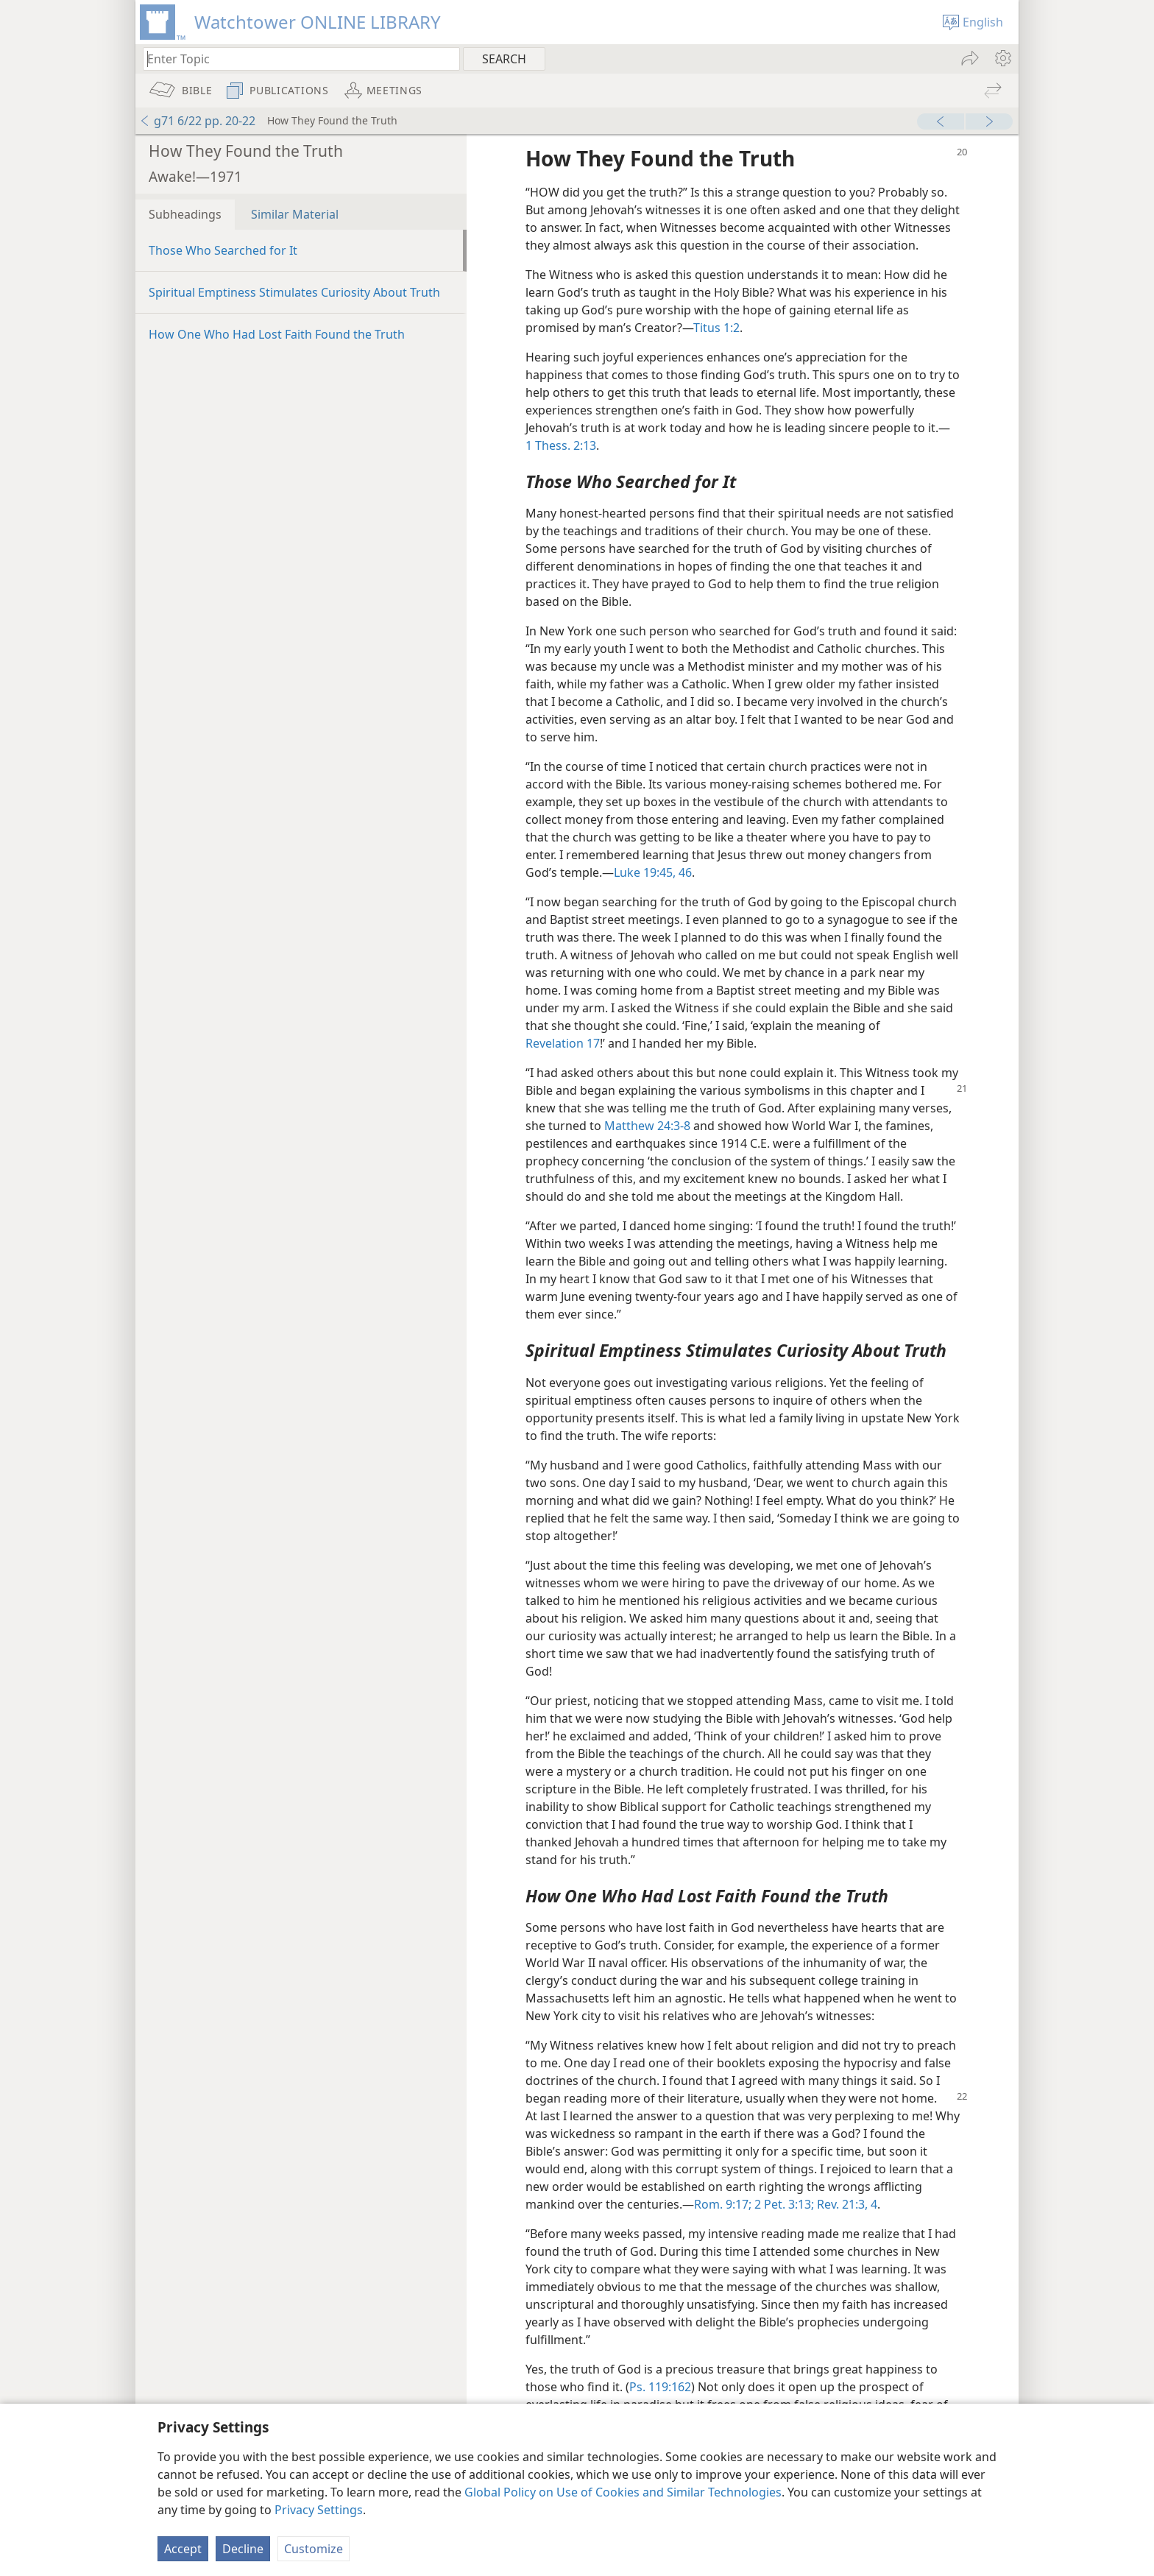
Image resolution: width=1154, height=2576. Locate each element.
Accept (183, 2549)
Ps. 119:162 (660, 2387)
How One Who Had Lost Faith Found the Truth (277, 334)
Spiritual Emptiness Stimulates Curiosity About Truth (294, 292)
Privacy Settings (319, 2510)
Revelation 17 (562, 1043)
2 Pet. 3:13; (782, 2204)
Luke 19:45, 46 (653, 872)
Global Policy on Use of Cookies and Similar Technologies (623, 2492)
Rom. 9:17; (722, 2204)
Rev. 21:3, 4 (845, 2204)
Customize (313, 2549)
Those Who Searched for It (223, 250)
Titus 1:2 (716, 328)
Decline (242, 2549)
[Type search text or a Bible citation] (294, 58)
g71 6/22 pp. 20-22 (197, 121)
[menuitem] (1002, 58)
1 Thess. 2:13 (560, 445)
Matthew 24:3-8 (647, 1126)
